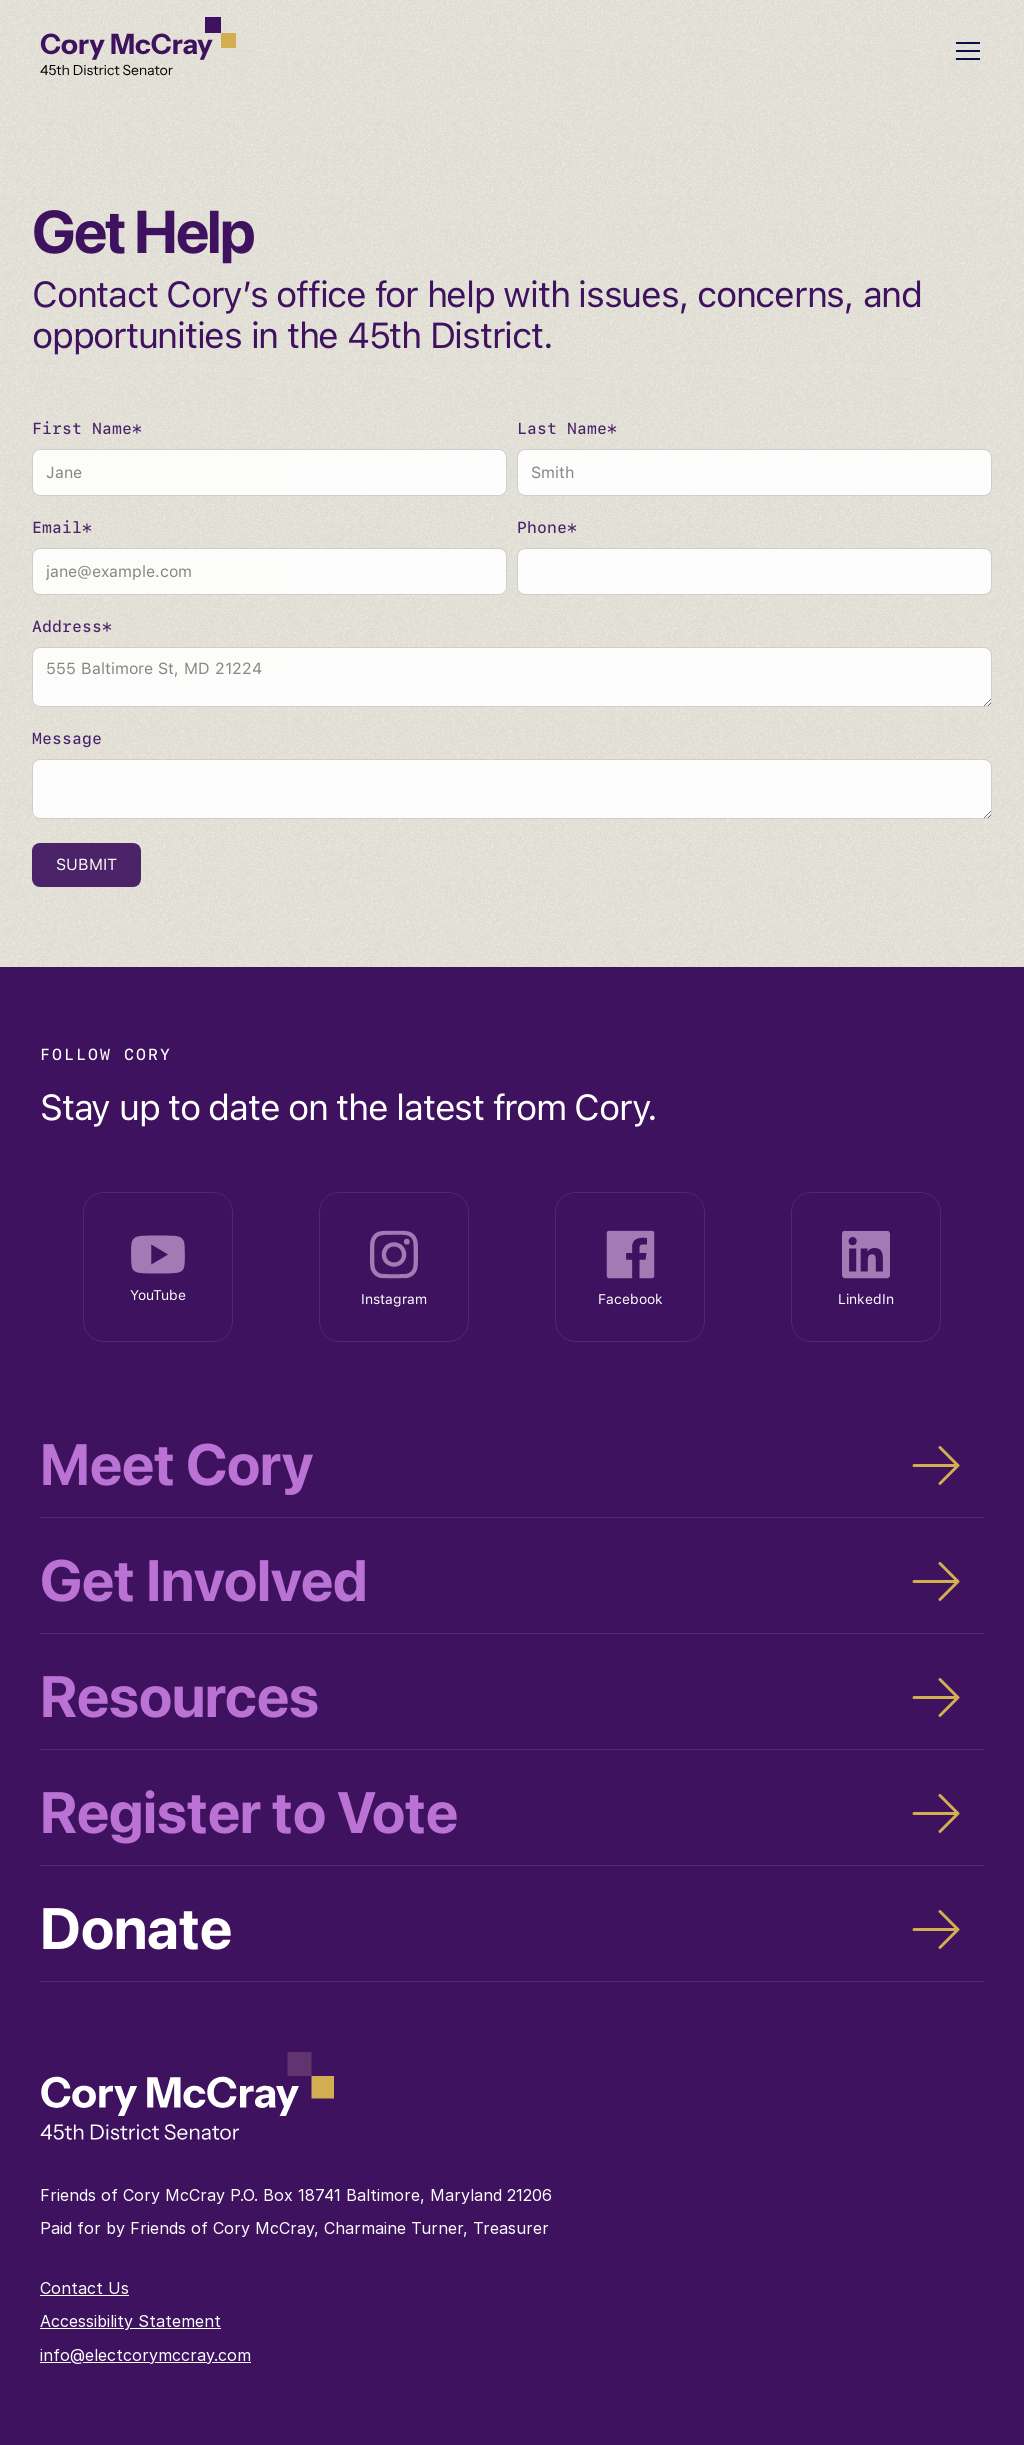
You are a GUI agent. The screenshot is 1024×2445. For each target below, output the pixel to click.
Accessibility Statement (130, 2321)
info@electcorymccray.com (145, 2355)
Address (72, 627)
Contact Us (84, 2288)
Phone (547, 528)
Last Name (567, 429)
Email (62, 528)
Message (67, 739)
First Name (87, 429)
